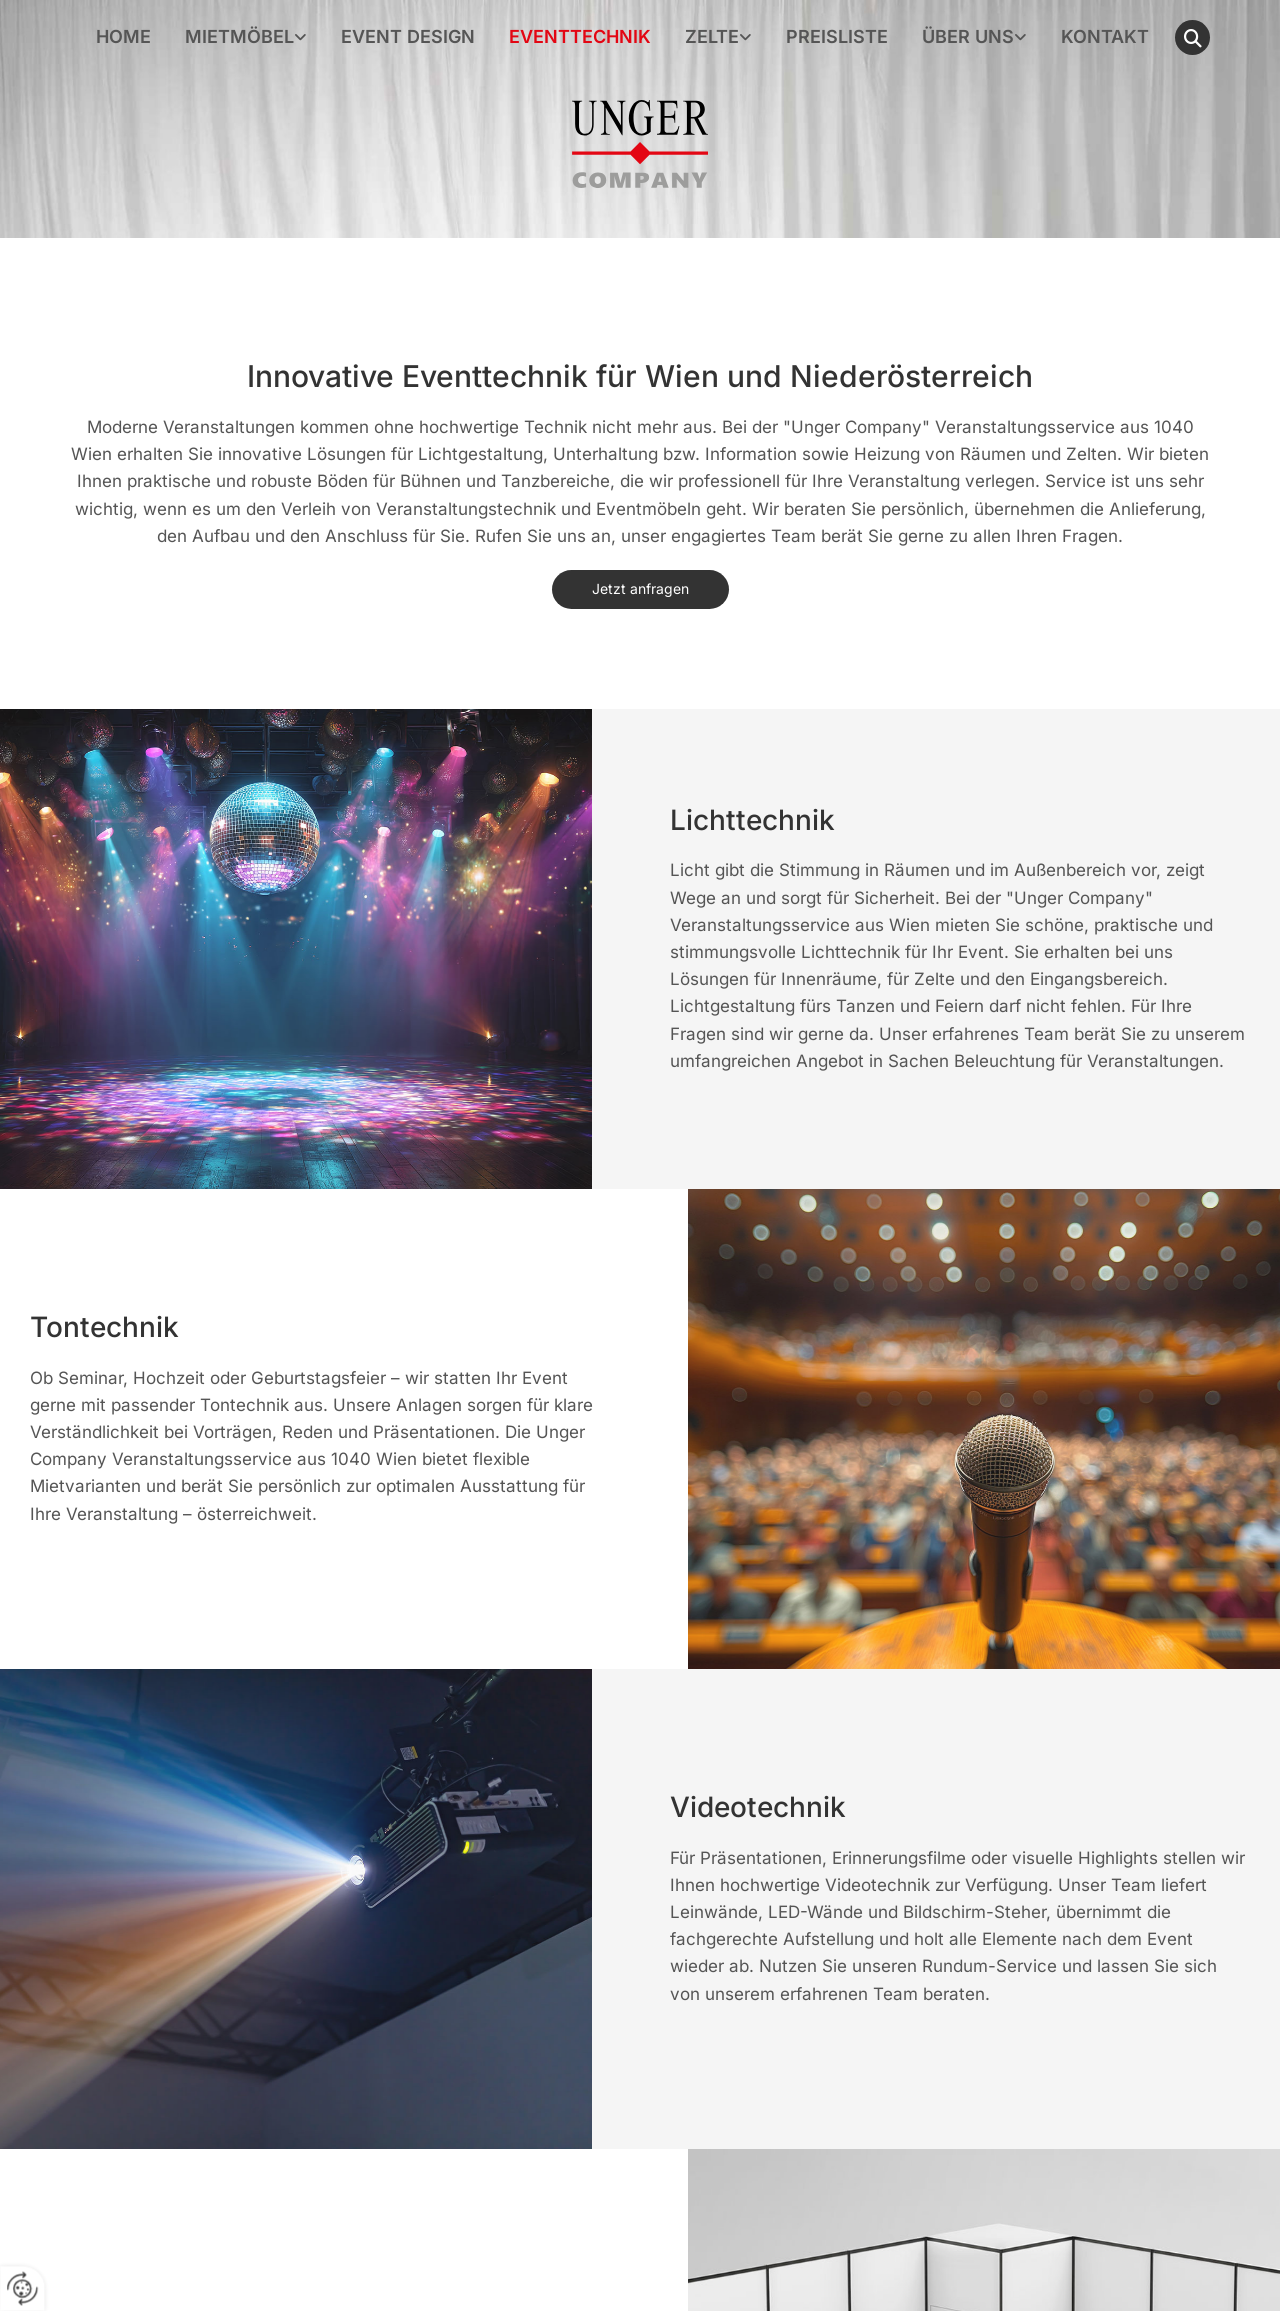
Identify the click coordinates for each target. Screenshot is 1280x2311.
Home (123, 37)
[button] (640, 589)
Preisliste (837, 37)
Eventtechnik (580, 37)
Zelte (712, 37)
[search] (1192, 37)
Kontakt (1105, 37)
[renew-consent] (22, 2288)
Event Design (408, 37)
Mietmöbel (239, 37)
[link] (246, 38)
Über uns (968, 37)
